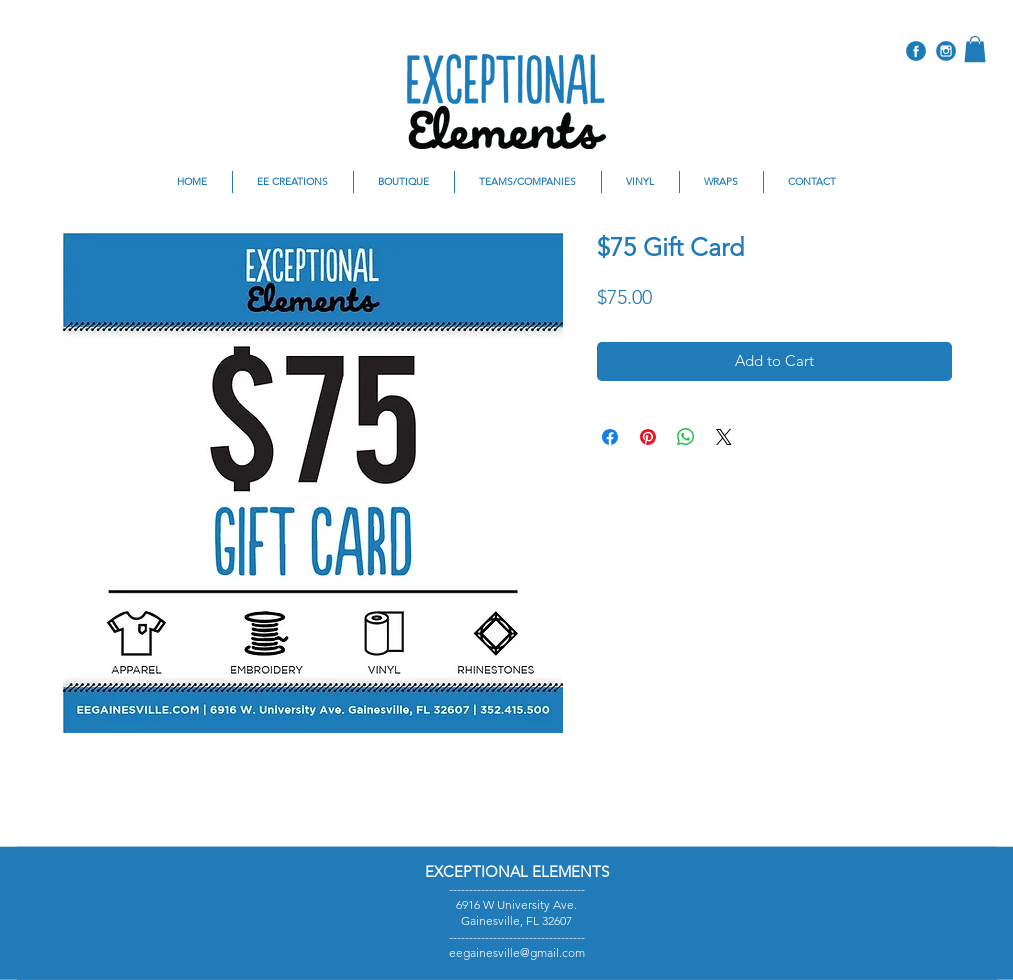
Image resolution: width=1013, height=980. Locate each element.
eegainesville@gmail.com (517, 952)
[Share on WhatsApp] (686, 437)
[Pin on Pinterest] (648, 437)
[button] (975, 49)
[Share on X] (724, 437)
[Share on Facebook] (610, 437)
